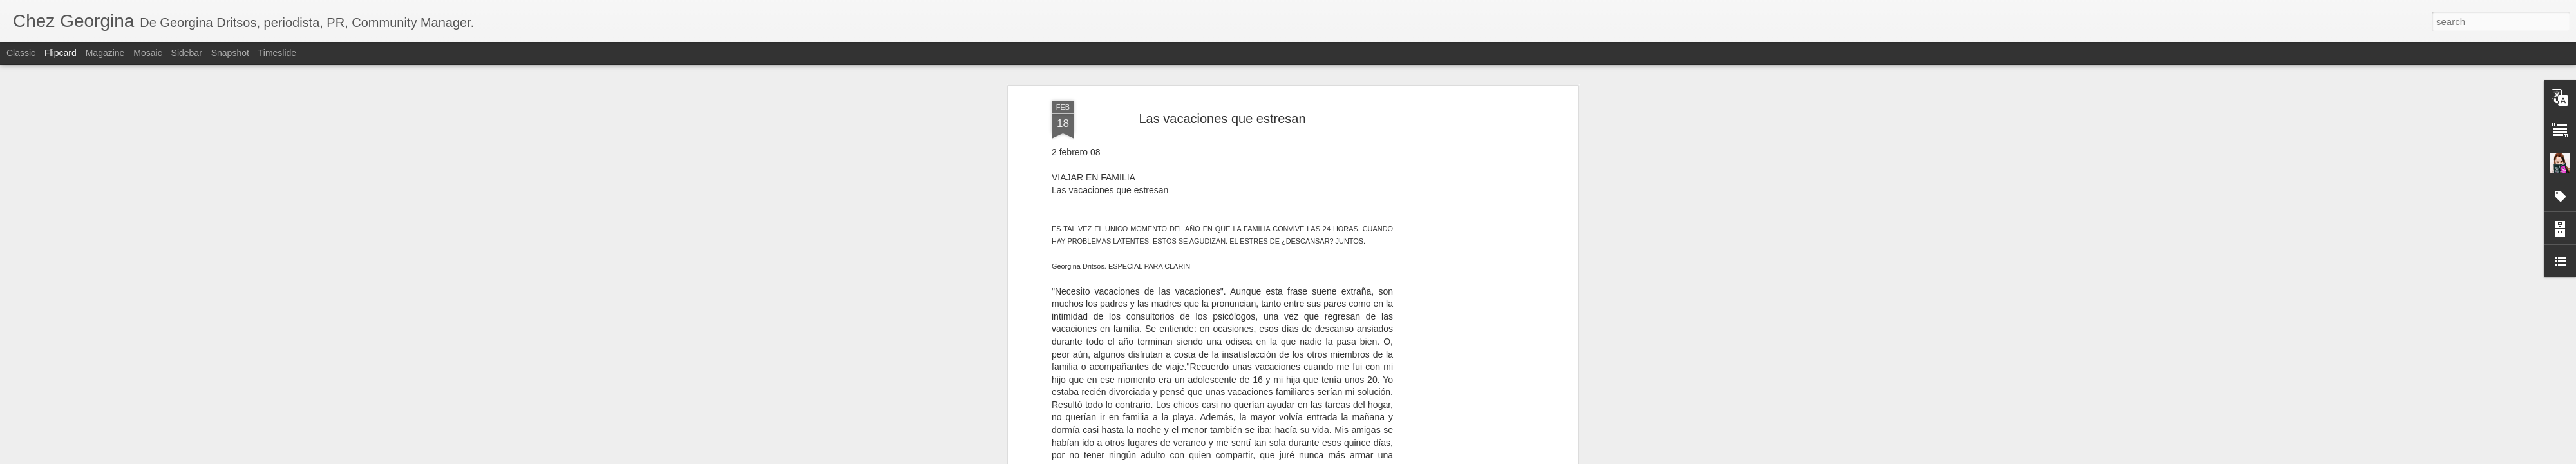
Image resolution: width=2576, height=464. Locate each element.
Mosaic (147, 53)
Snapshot (230, 53)
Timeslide (277, 53)
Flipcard (60, 53)
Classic (20, 53)
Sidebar (186, 53)
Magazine (105, 53)
